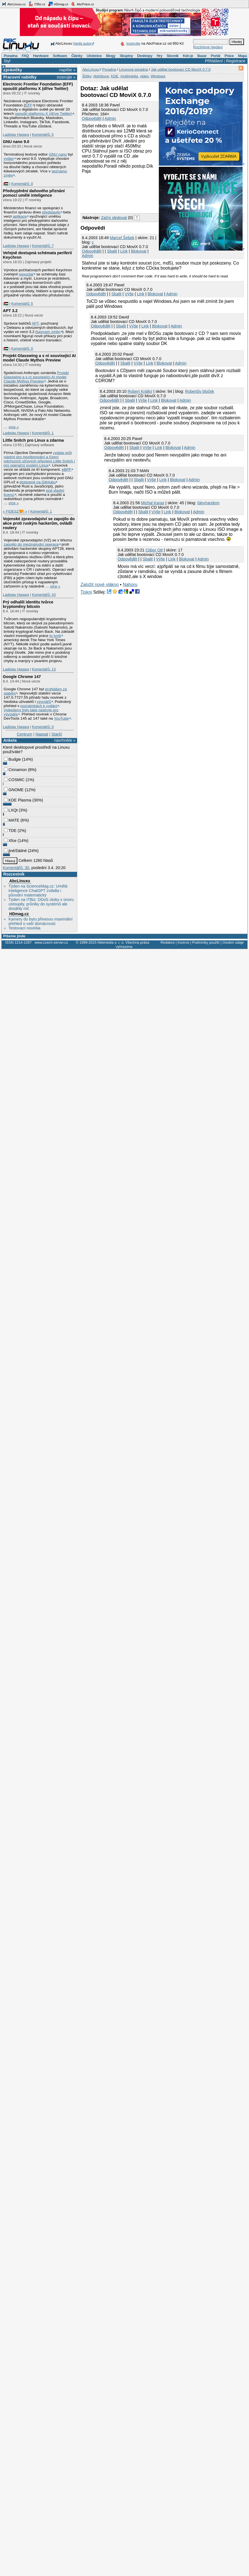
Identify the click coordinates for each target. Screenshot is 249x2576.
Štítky (87, 76)
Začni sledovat (114, 217)
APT (35, 323)
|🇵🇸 (5, 184)
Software (60, 56)
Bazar (202, 56)
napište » (67, 70)
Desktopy (144, 56)
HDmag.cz (58, 3)
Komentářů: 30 (16, 867)
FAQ (25, 56)
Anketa (10, 740)
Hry (159, 56)
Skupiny (126, 56)
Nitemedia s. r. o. (110, 942)
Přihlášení (214, 61)
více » (14, 427)
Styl (7, 61)
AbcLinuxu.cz (14, 3)
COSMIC (14, 779)
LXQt (11, 810)
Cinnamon (15, 769)
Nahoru (130, 584)
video (144, 76)
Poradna (11, 56)
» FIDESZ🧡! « (15, 511)
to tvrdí (55, 636)
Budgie (12, 759)
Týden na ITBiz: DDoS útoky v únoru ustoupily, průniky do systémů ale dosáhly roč (41, 904)
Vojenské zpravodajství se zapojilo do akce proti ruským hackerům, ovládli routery (39, 523)
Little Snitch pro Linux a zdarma (33, 440)
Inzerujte (133, 43)
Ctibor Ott (154, 550)
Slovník (173, 56)
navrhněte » (64, 740)
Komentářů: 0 (22, 184)
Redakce (168, 942)
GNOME (13, 790)
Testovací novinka (24, 928)
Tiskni (86, 592)
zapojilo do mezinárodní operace (31, 544)
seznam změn (49, 332)
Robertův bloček (199, 391)
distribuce (101, 76)
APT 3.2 (10, 310)
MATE (11, 820)
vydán (9, 158)
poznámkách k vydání (38, 706)
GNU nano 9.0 (16, 141)
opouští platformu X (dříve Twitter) (43, 113)
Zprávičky (12, 70)
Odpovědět (91, 118)
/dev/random (208, 503)
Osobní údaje (233, 942)
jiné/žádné (15, 850)
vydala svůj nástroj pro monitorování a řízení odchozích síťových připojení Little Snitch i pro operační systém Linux (39, 459)
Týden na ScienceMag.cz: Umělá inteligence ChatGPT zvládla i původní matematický (37, 890)
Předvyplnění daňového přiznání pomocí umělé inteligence (34, 193)
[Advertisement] (99, 192)
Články (76, 56)
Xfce (10, 840)
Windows (158, 76)
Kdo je (188, 56)
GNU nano (58, 154)
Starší (56, 734)
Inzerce (183, 942)
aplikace (20, 216)
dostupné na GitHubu (38, 482)
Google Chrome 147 (22, 676)
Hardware (40, 56)
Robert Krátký (140, 391)
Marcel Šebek (122, 238)
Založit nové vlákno (99, 584)
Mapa (242, 56)
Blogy (111, 56)
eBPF (66, 469)
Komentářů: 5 (43, 134)
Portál (215, 56)
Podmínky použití (205, 942)
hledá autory (83, 43)
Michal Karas (152, 503)
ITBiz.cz (36, 3)
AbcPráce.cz (82, 3)
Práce (229, 56)
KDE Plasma (17, 800)
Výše (129, 294)
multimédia (129, 76)
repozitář (26, 274)
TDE (10, 830)
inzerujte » (66, 77)
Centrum (24, 734)
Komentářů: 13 (44, 669)
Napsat (41, 734)
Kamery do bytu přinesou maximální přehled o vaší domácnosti (40, 921)
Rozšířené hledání (208, 47)
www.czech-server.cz (51, 942)
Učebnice (94, 56)
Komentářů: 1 (43, 433)
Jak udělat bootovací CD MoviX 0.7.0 (180, 69)
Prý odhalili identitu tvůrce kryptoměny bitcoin (28, 604)
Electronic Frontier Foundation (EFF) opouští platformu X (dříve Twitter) (38, 86)
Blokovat (138, 251)
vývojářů (44, 702)
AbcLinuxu (19, 881)
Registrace (235, 61)
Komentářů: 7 (43, 246)
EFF (28, 105)
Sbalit (112, 251)
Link (124, 251)
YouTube (61, 718)
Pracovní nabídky (20, 77)
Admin (110, 118)
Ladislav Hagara (16, 134)
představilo (51, 212)
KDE (114, 76)
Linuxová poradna (133, 69)
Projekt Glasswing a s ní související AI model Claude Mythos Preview (39, 357)
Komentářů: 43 (44, 595)
